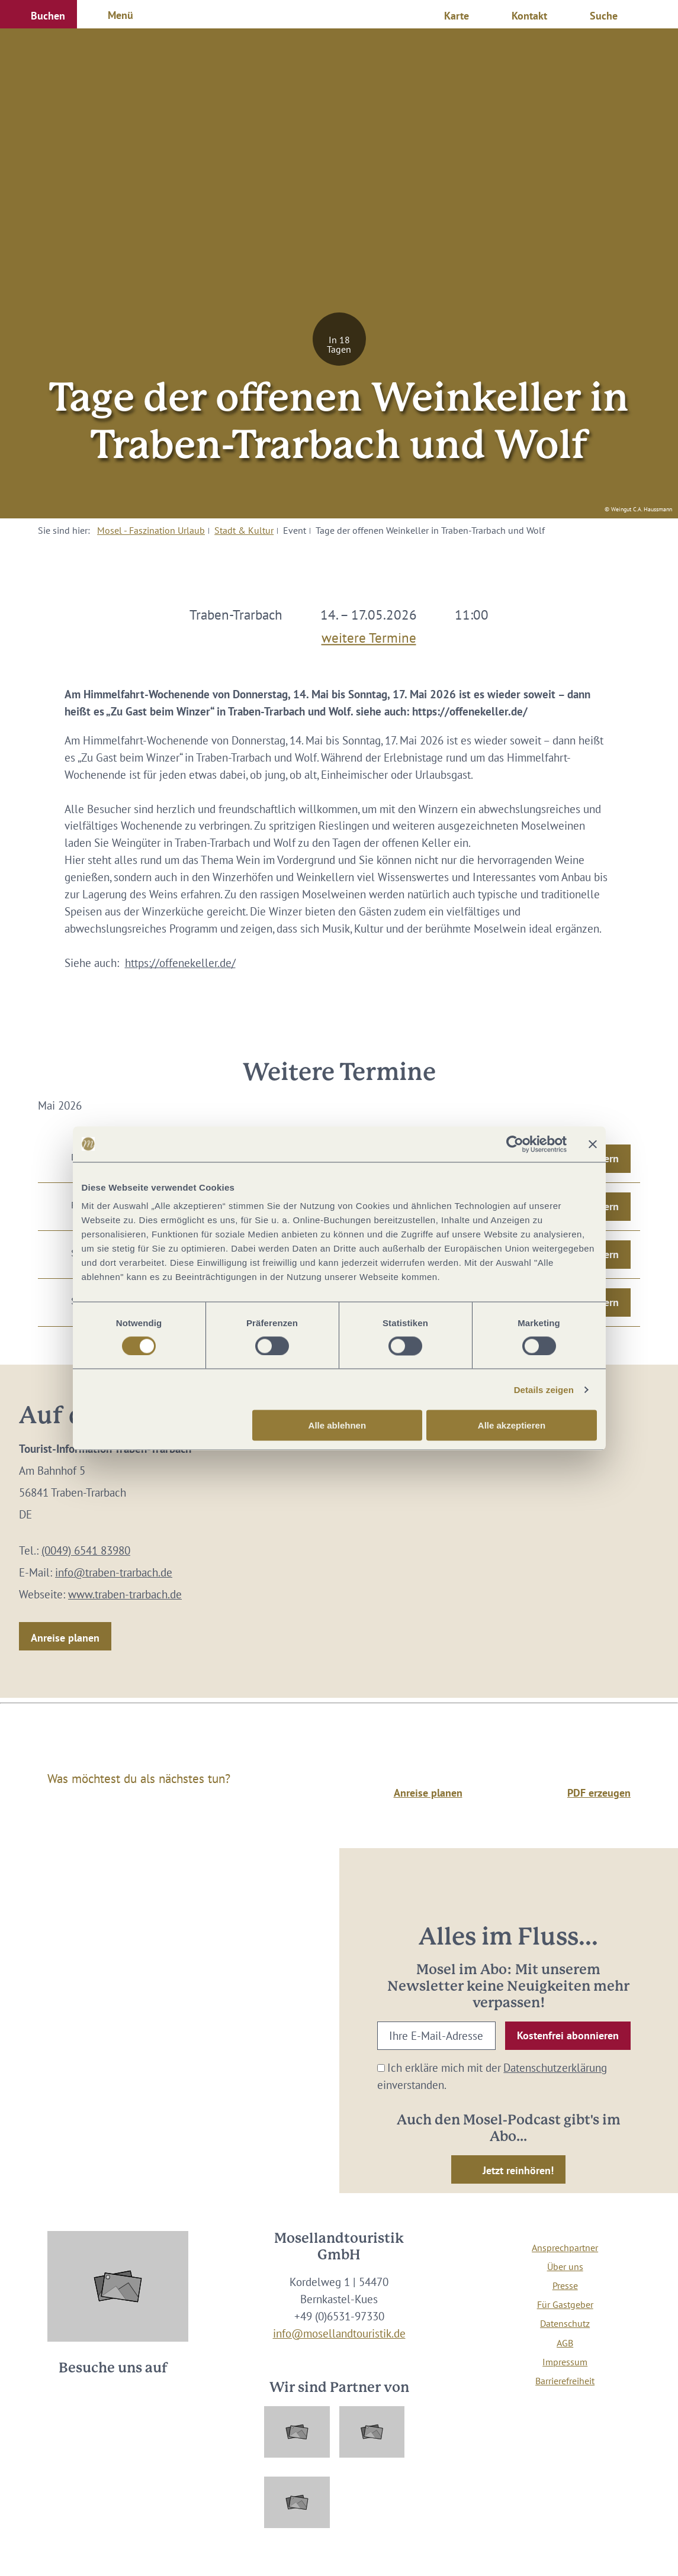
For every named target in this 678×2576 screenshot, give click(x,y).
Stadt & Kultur (244, 530)
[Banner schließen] (593, 1144)
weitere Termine (369, 634)
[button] (38, 14)
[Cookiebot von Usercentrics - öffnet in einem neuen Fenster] (515, 1144)
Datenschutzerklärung (555, 2067)
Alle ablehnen (338, 1425)
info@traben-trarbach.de (113, 1572)
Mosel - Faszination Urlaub (151, 530)
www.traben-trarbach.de (125, 1594)
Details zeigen (544, 1389)
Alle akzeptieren (511, 1425)
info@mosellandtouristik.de (339, 2333)
